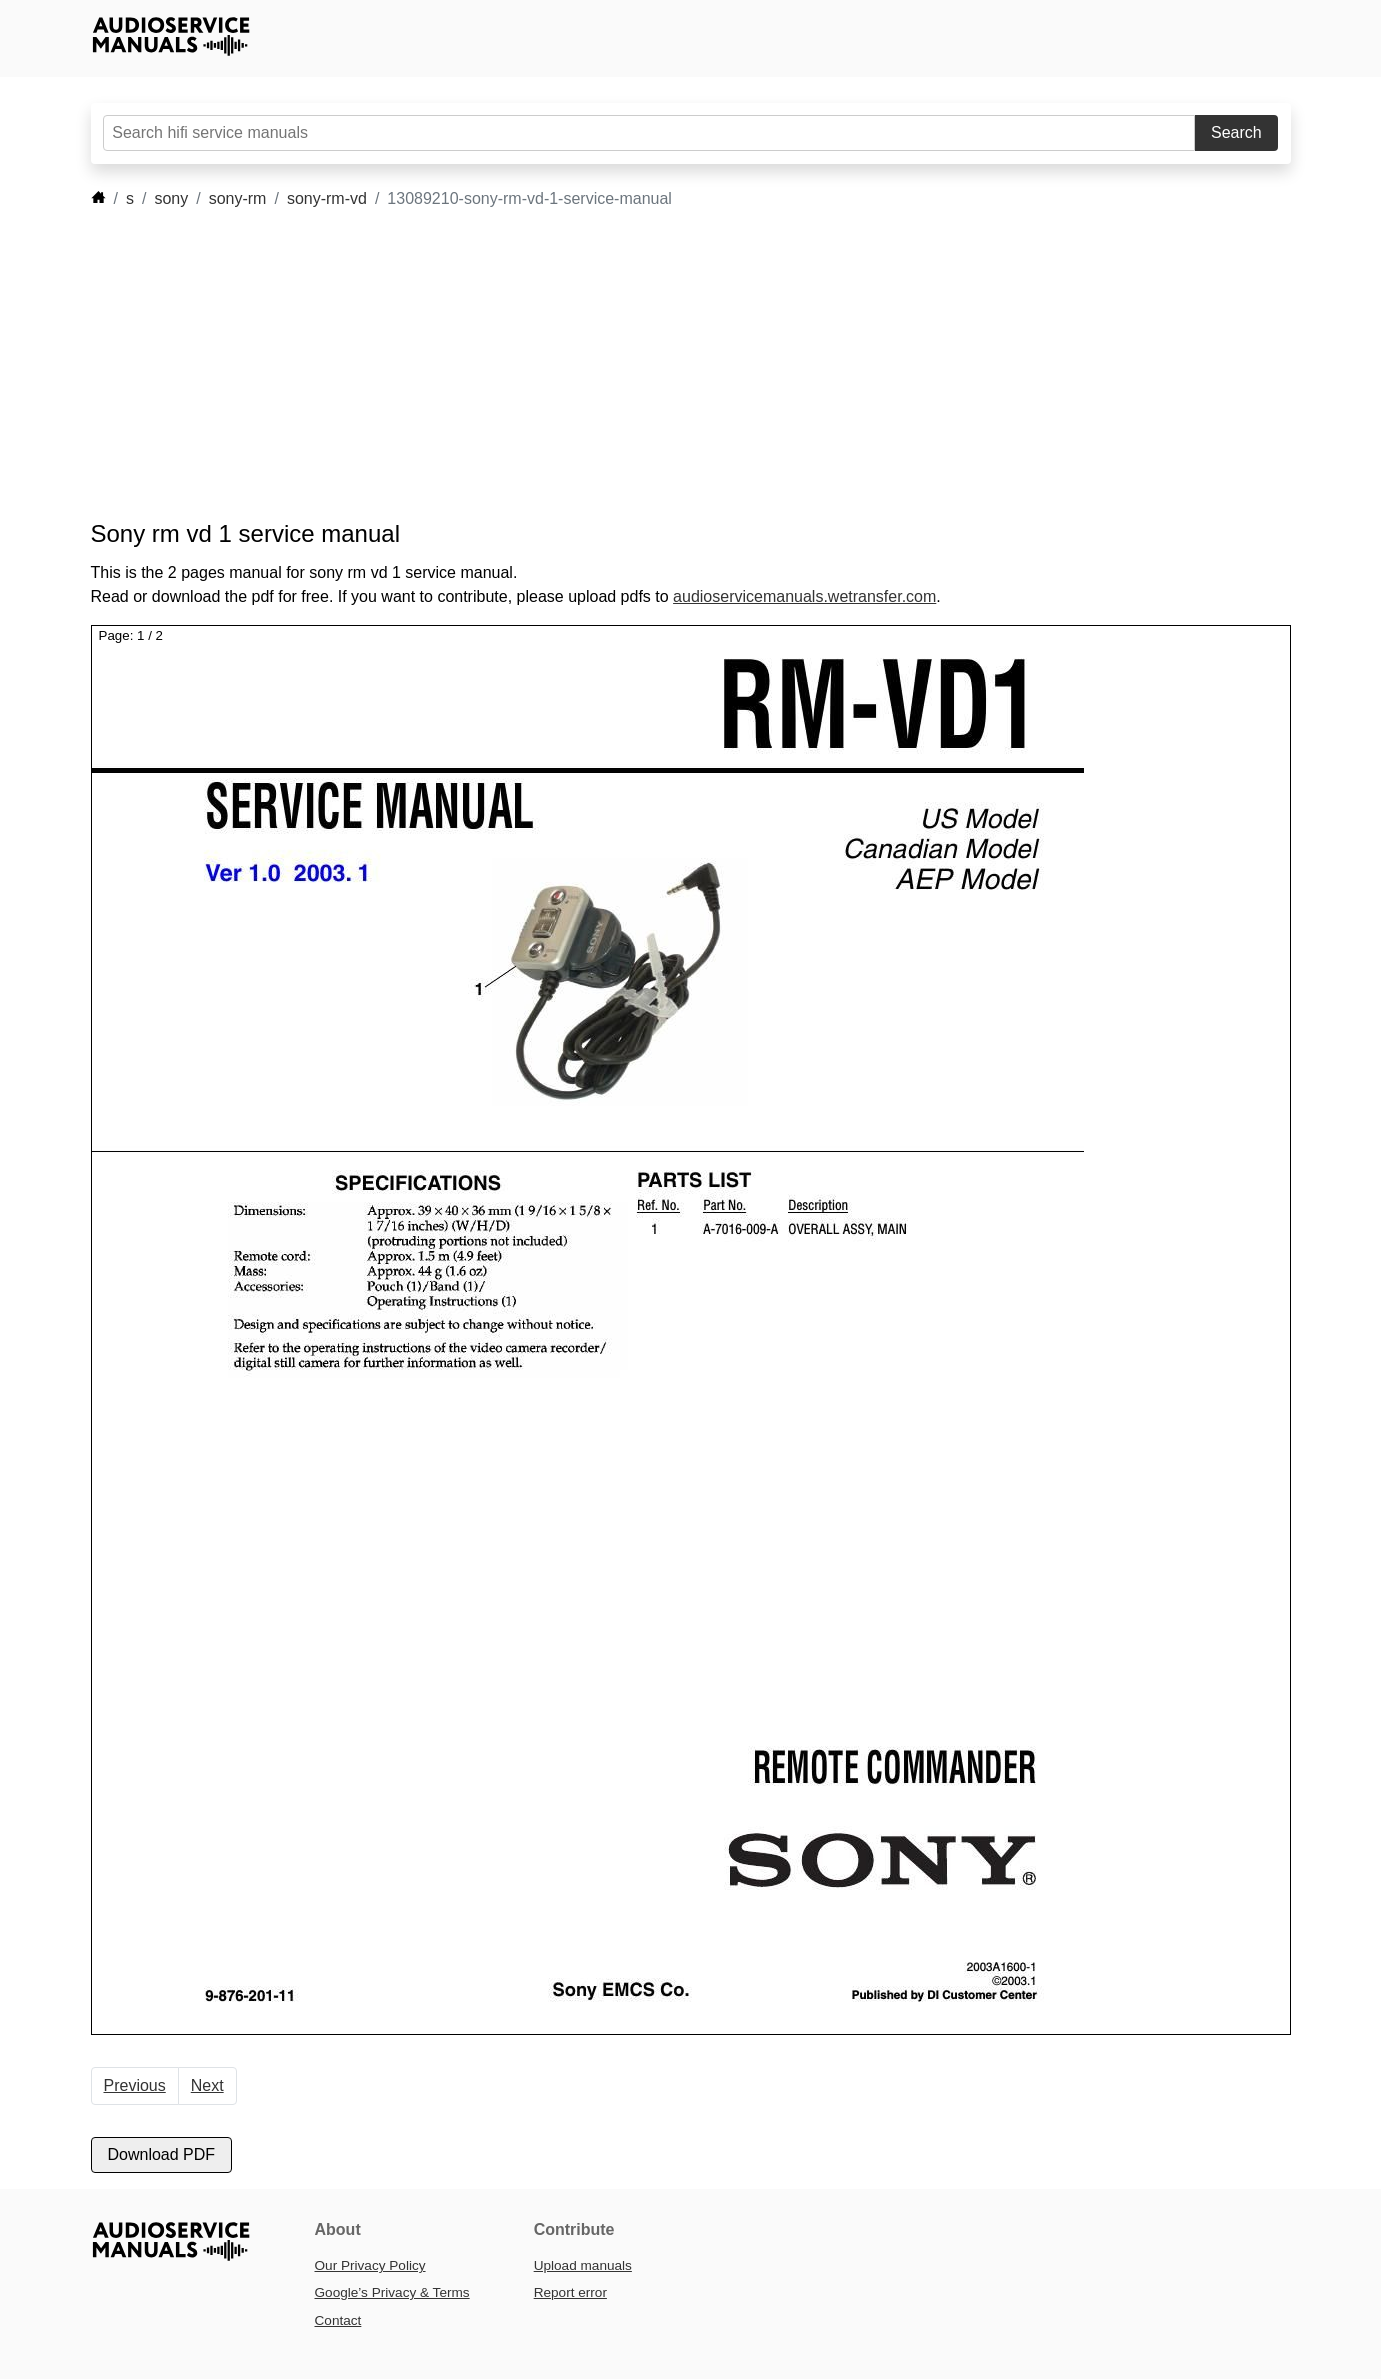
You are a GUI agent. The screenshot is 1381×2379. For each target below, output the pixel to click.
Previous (135, 2085)
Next (207, 2085)
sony (171, 198)
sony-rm (238, 198)
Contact (338, 2320)
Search (1236, 132)
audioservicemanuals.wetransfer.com (804, 596)
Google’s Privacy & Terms (392, 2292)
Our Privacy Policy (370, 2265)
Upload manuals (583, 2265)
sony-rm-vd (327, 198)
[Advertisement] (661, 365)
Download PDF (162, 2154)
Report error (570, 2292)
